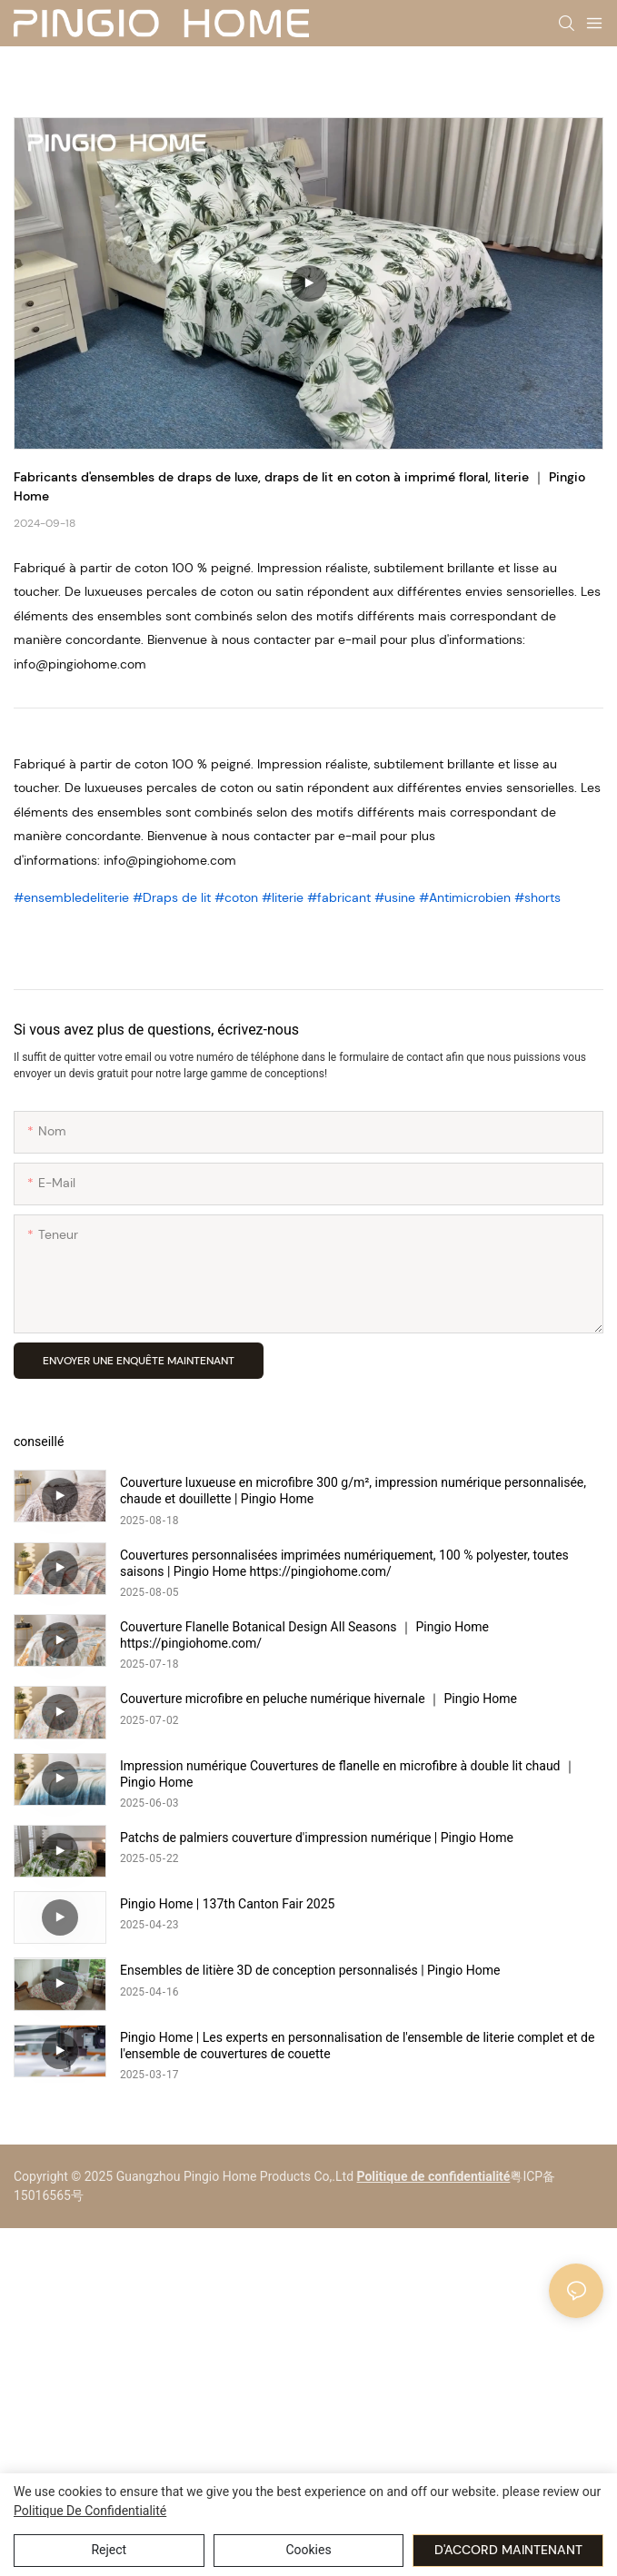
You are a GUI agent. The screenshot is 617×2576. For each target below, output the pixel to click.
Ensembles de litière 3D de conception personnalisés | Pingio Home (310, 1970)
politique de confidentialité (90, 2510)
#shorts (537, 897)
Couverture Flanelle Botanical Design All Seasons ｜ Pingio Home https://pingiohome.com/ (304, 1635)
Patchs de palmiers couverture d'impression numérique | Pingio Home (316, 1837)
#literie (284, 897)
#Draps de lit (173, 897)
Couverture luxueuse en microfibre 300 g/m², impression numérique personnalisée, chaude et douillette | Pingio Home (353, 1490)
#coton (238, 897)
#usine (396, 897)
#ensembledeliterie (73, 897)
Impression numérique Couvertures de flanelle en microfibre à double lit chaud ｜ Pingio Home (348, 1774)
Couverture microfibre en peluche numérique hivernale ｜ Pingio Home (318, 1698)
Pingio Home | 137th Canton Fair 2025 (227, 1904)
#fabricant (340, 897)
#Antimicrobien (466, 897)
